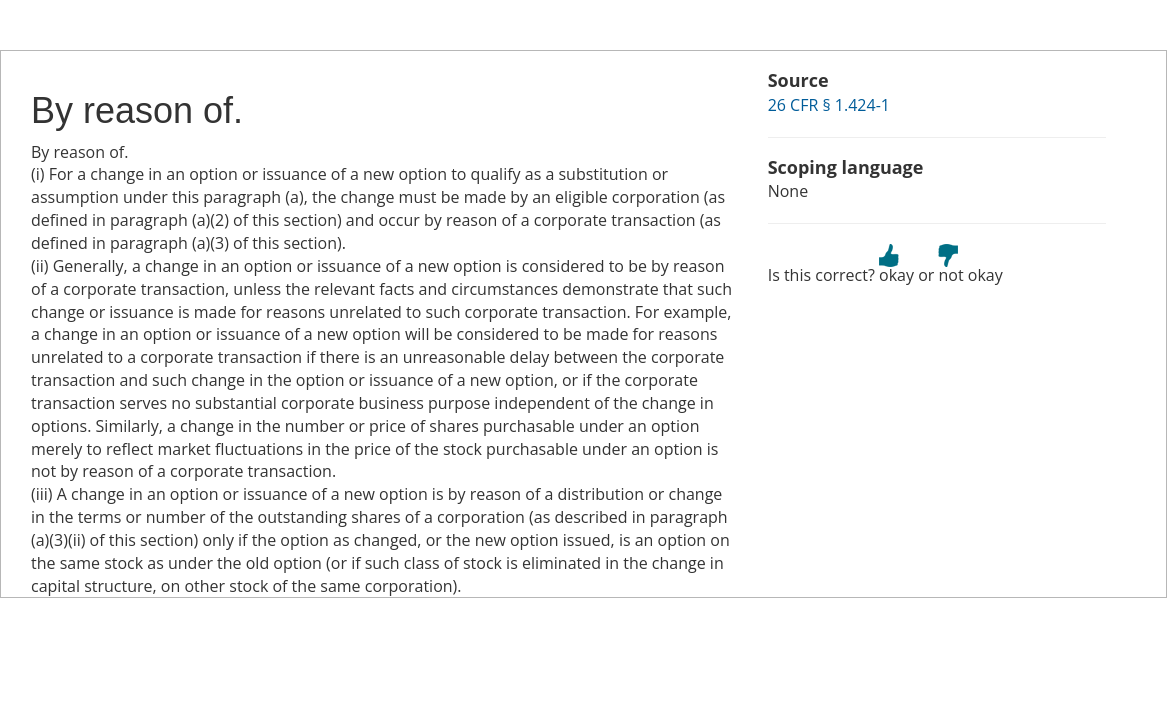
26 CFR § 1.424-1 (829, 105)
